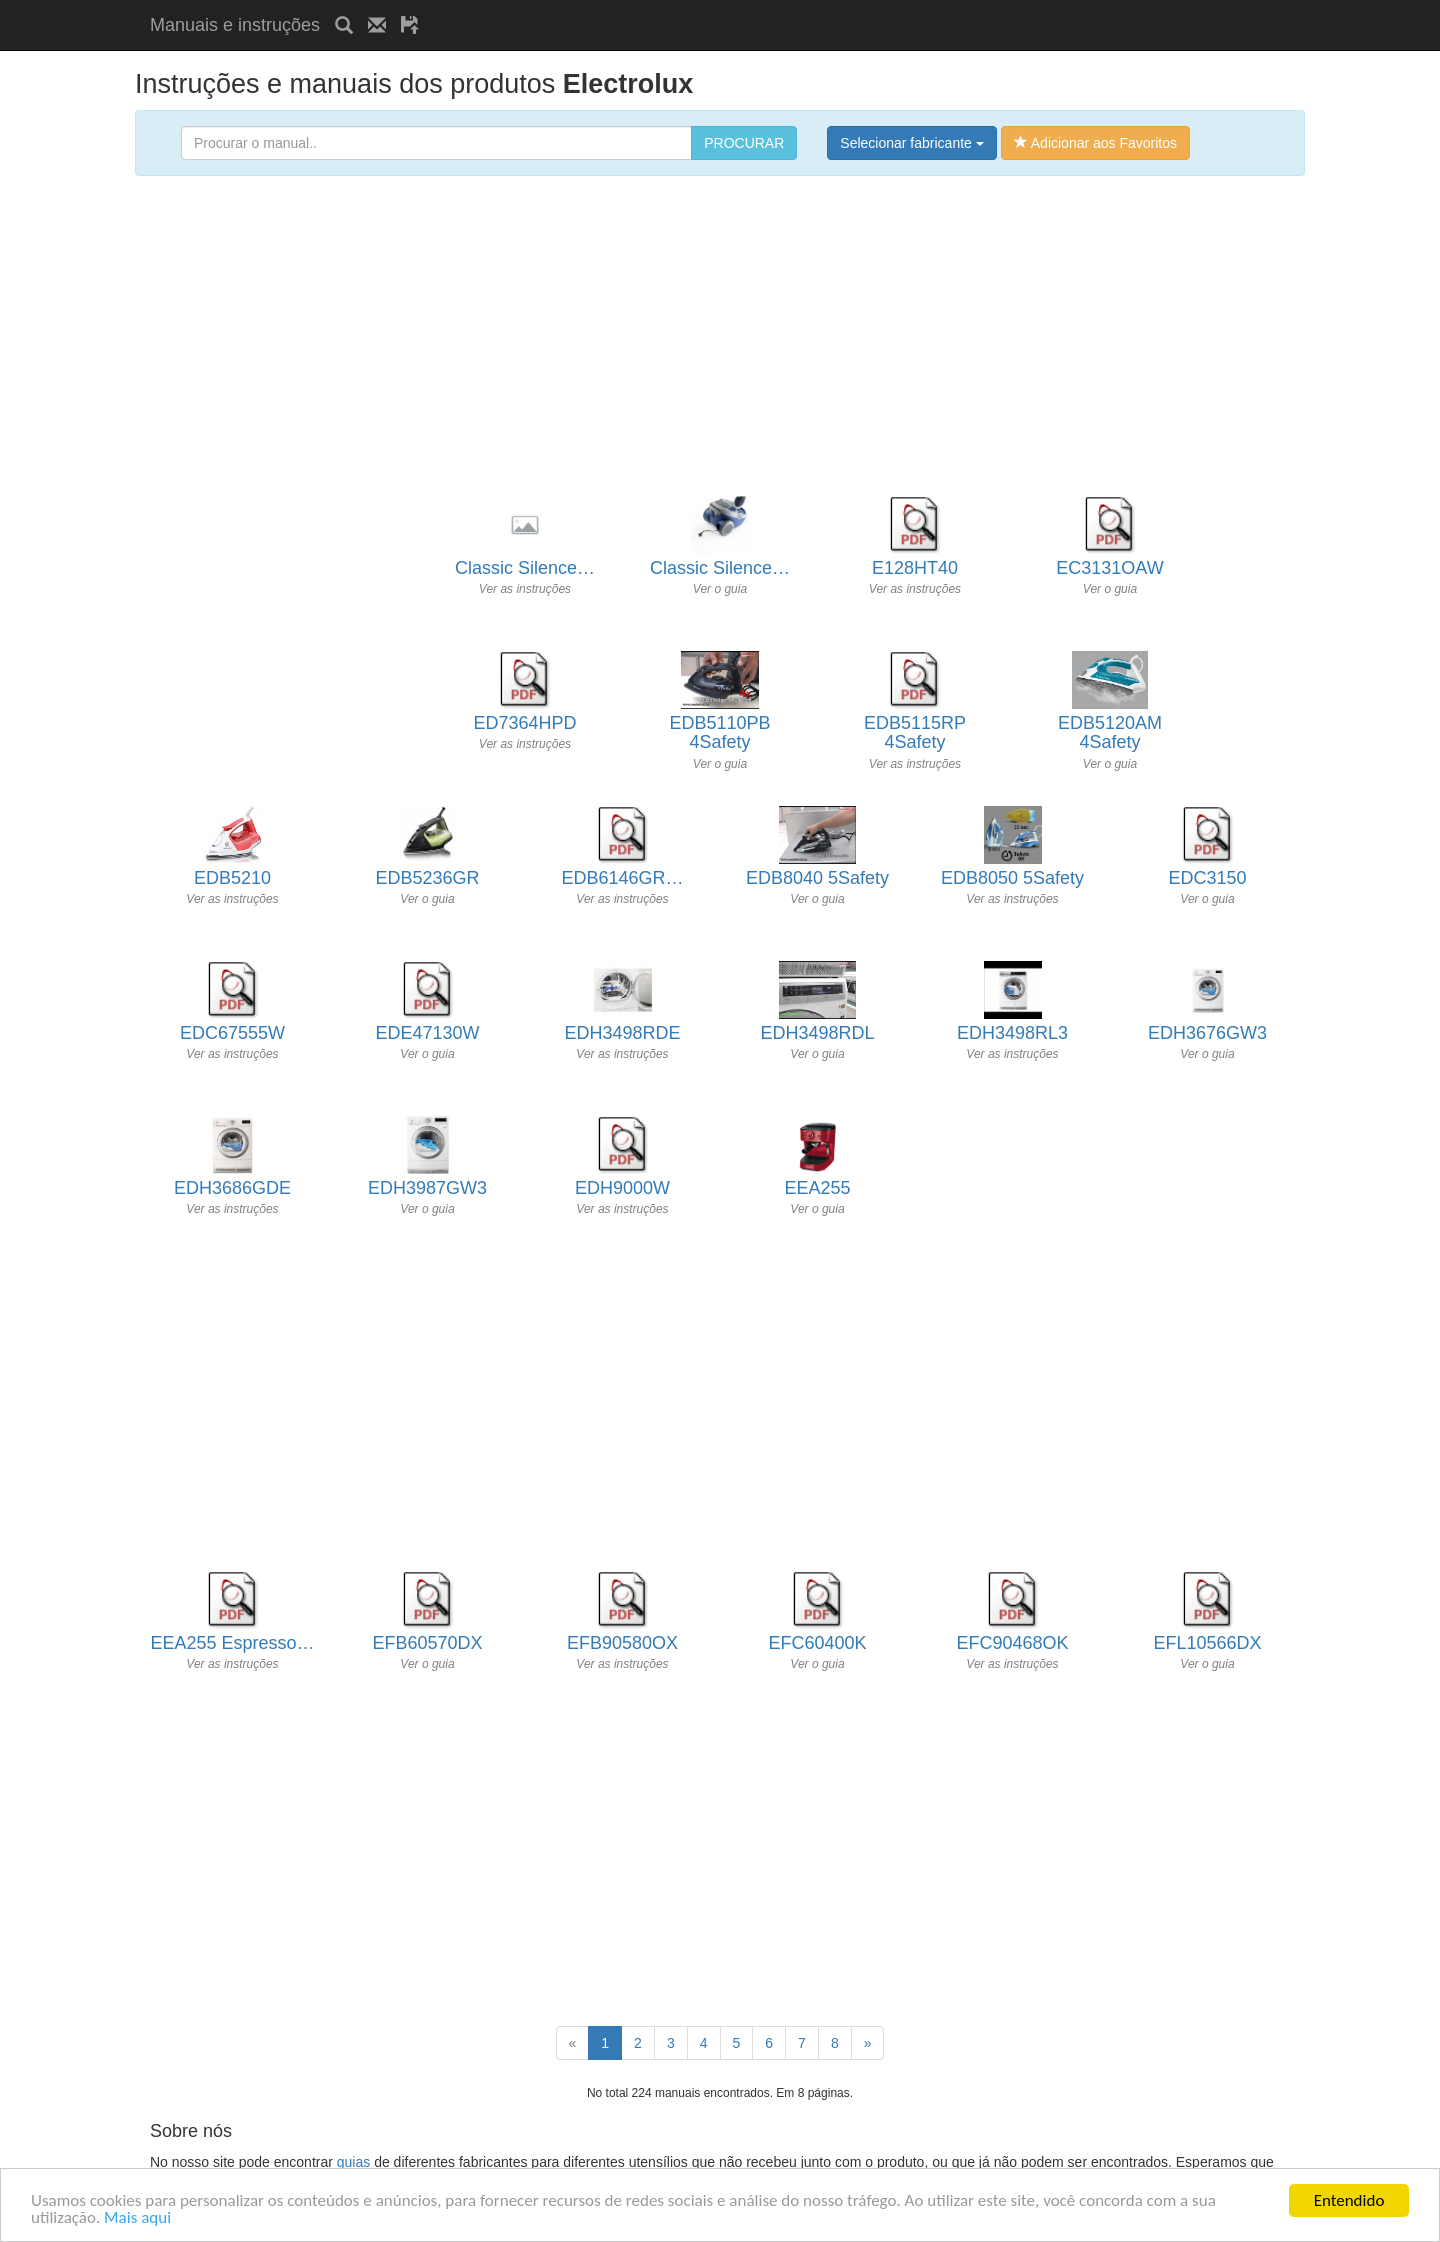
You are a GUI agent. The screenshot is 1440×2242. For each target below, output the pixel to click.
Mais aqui (137, 2218)
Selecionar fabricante (911, 143)
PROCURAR (744, 143)
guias (353, 2162)
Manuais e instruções (235, 25)
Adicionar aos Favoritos (1095, 143)
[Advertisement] (668, 7)
